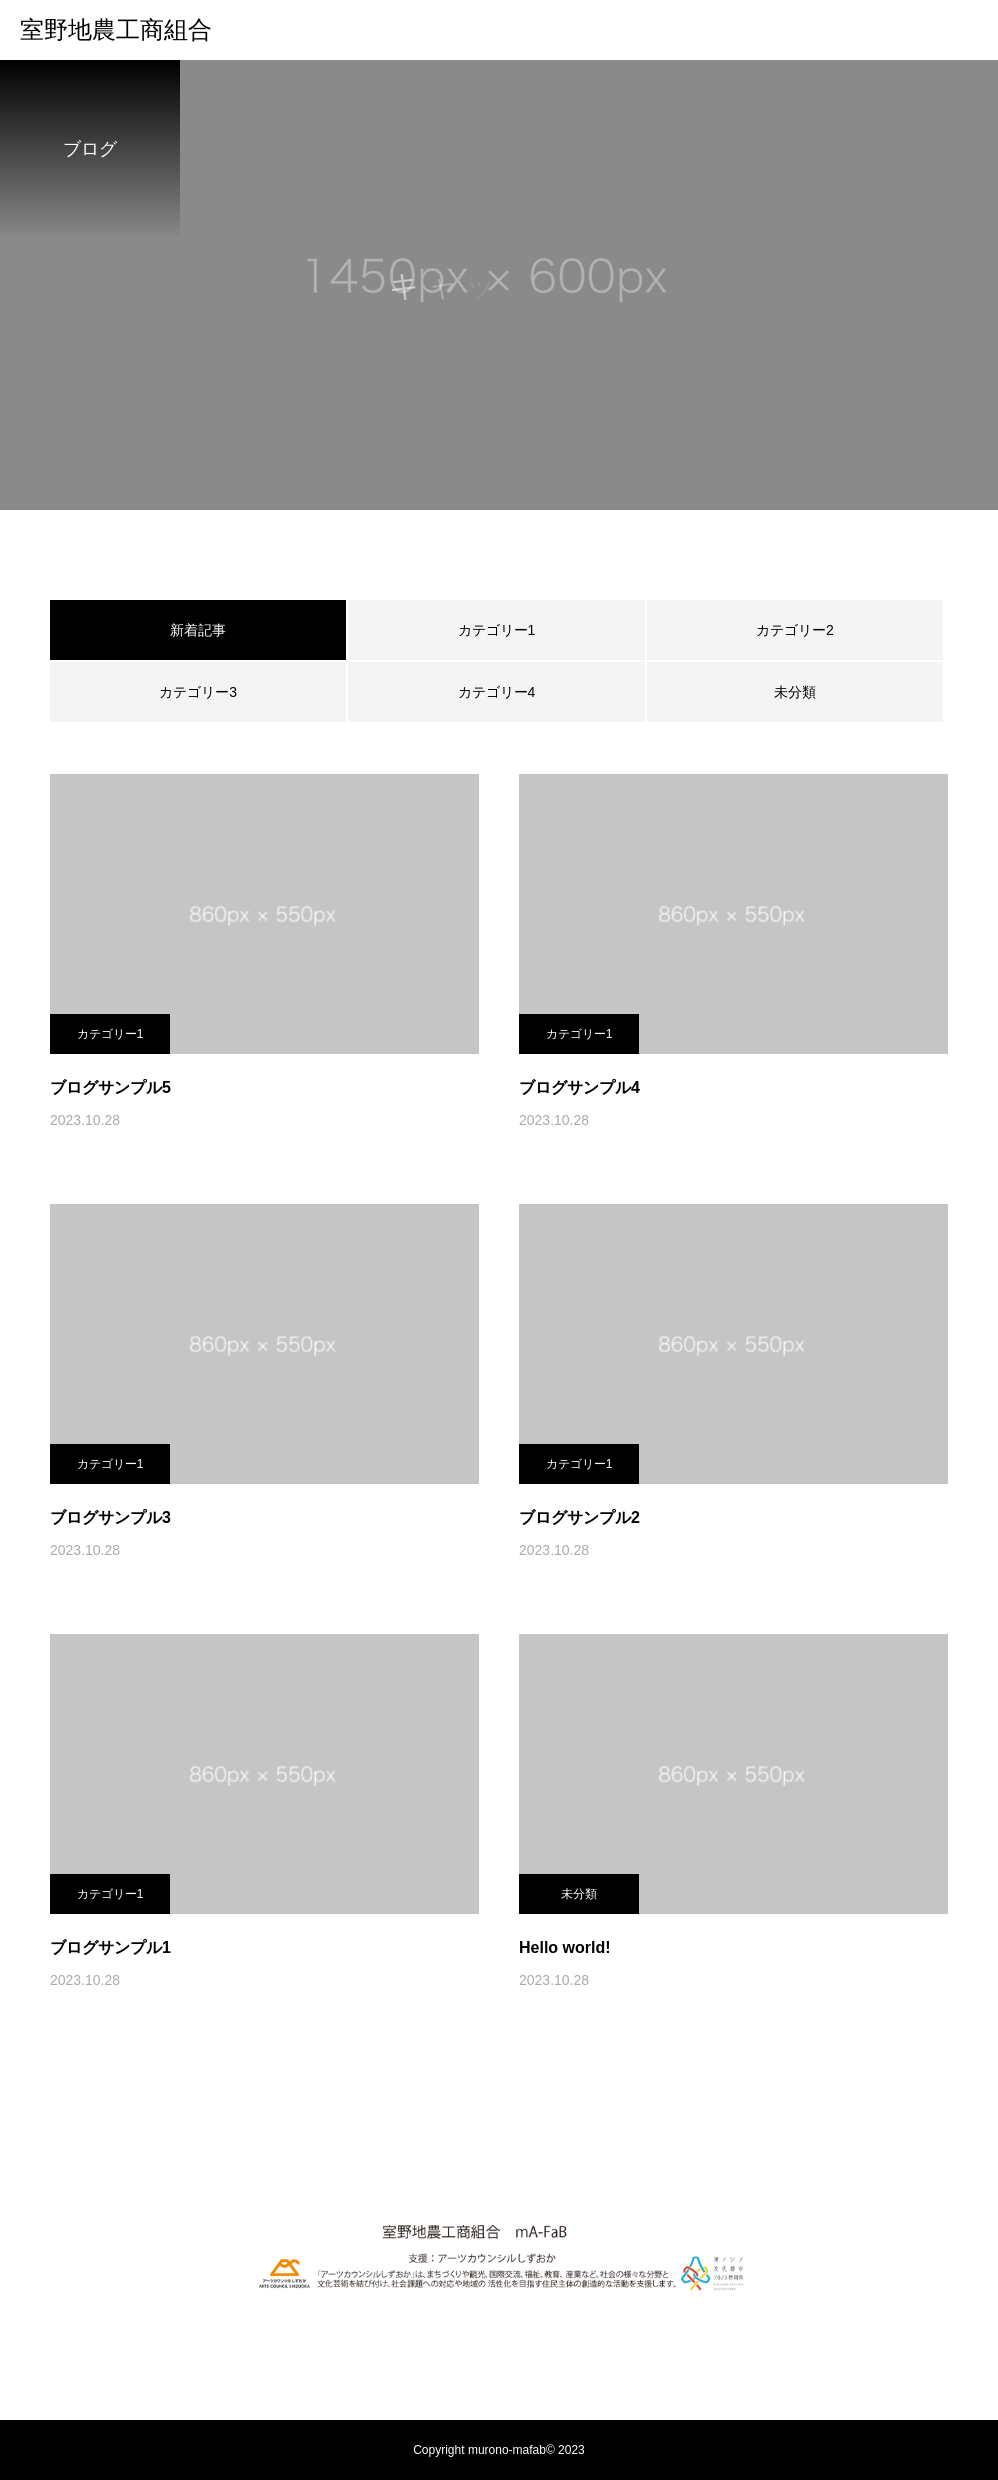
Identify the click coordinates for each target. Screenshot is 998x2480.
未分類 (795, 692)
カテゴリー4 (497, 692)
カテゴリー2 (795, 630)
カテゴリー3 (198, 692)
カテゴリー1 (497, 630)
